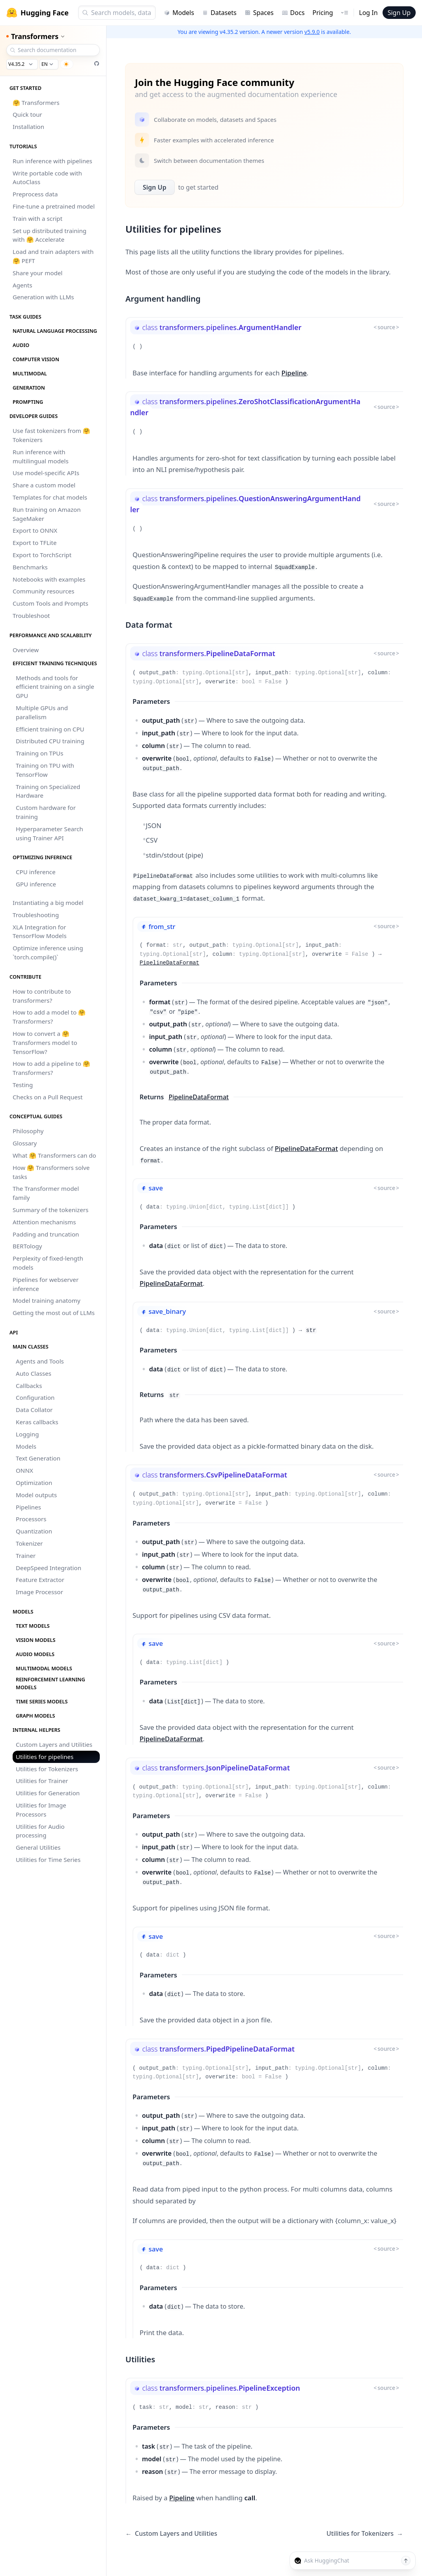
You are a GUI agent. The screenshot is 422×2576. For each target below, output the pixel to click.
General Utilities (38, 1847)
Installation (28, 127)
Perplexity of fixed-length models (48, 1262)
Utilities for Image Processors (41, 1809)
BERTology (27, 1246)
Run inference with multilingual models (41, 456)
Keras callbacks (37, 1422)
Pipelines (28, 1507)
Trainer (25, 1555)
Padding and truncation (46, 1234)
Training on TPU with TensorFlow (45, 769)
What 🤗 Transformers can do (54, 1155)
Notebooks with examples (49, 579)
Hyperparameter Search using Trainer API (49, 833)
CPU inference (36, 872)
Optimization (34, 1483)
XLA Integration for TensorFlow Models (40, 931)
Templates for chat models (50, 497)
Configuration (35, 1397)
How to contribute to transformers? (42, 995)
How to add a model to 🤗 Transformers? (49, 1016)
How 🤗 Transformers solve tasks (51, 1172)
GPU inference (36, 884)
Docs (293, 12)
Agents (22, 285)
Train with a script (37, 218)
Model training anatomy (46, 1300)
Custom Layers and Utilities (54, 1744)
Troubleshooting (36, 915)
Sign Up (399, 12)
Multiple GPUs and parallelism (42, 712)
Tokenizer (29, 1543)
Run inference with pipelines (52, 161)
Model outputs (36, 1495)
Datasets (219, 12)
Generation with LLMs (43, 297)
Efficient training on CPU (50, 729)
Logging (27, 1434)
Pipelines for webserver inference (45, 1284)
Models (179, 12)
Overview (26, 650)
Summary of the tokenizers (50, 1210)
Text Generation (38, 1458)
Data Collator (34, 1410)
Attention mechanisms (44, 1222)
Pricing (322, 12)
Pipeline (294, 372)
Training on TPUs (39, 753)
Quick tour (27, 114)
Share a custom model (44, 485)
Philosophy (28, 1131)
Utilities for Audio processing (40, 1830)
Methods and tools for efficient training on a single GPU (55, 687)
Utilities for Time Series (48, 1859)
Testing (23, 1085)
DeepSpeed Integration (48, 1568)
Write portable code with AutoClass (47, 177)
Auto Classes (33, 1373)
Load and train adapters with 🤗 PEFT (53, 256)
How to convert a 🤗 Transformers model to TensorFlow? (45, 1043)
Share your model (37, 273)
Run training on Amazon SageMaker (47, 514)
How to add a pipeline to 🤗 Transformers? (51, 1067)
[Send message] (406, 2560)
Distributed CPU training (50, 741)
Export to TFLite (35, 543)
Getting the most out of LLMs (54, 1313)
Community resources (44, 591)
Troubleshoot (31, 615)
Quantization (34, 1531)
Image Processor (39, 1592)
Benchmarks (30, 567)
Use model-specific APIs (46, 473)
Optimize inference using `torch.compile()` (48, 952)
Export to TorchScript (42, 555)
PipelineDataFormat (169, 963)
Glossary (25, 1143)
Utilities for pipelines (44, 1757)
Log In (368, 12)
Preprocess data (35, 194)
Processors (31, 1519)
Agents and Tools (40, 1361)
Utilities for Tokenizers (47, 1769)
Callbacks (29, 1386)
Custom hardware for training (46, 812)
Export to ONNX (35, 530)
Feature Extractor (40, 1580)
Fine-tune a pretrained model (54, 206)
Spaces (259, 12)
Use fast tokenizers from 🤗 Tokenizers (51, 435)
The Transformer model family (46, 1192)
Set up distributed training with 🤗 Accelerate (49, 235)
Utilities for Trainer (42, 1781)
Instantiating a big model (48, 903)
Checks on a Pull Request (48, 1097)
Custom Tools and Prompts (50, 603)
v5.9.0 (312, 31)
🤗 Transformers (36, 102)
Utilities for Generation (48, 1793)
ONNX (24, 1470)
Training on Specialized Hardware (48, 791)
